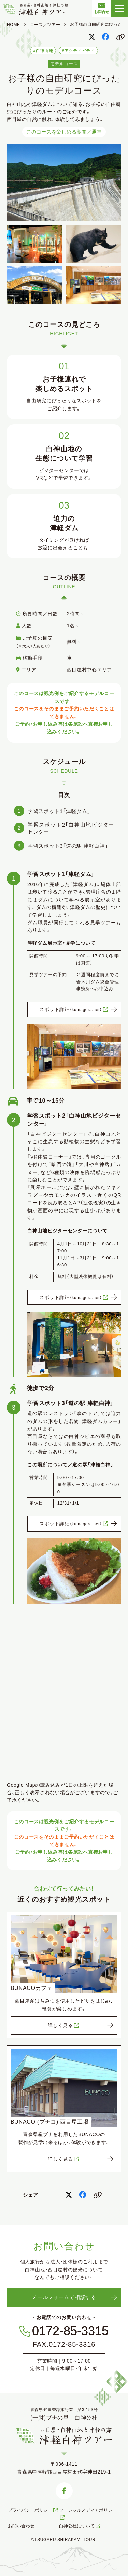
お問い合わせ (21, 2526)
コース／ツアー (45, 24)
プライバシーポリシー (33, 2510)
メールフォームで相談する (64, 2297)
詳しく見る (64, 2025)
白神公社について (80, 2526)
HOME (13, 24)
